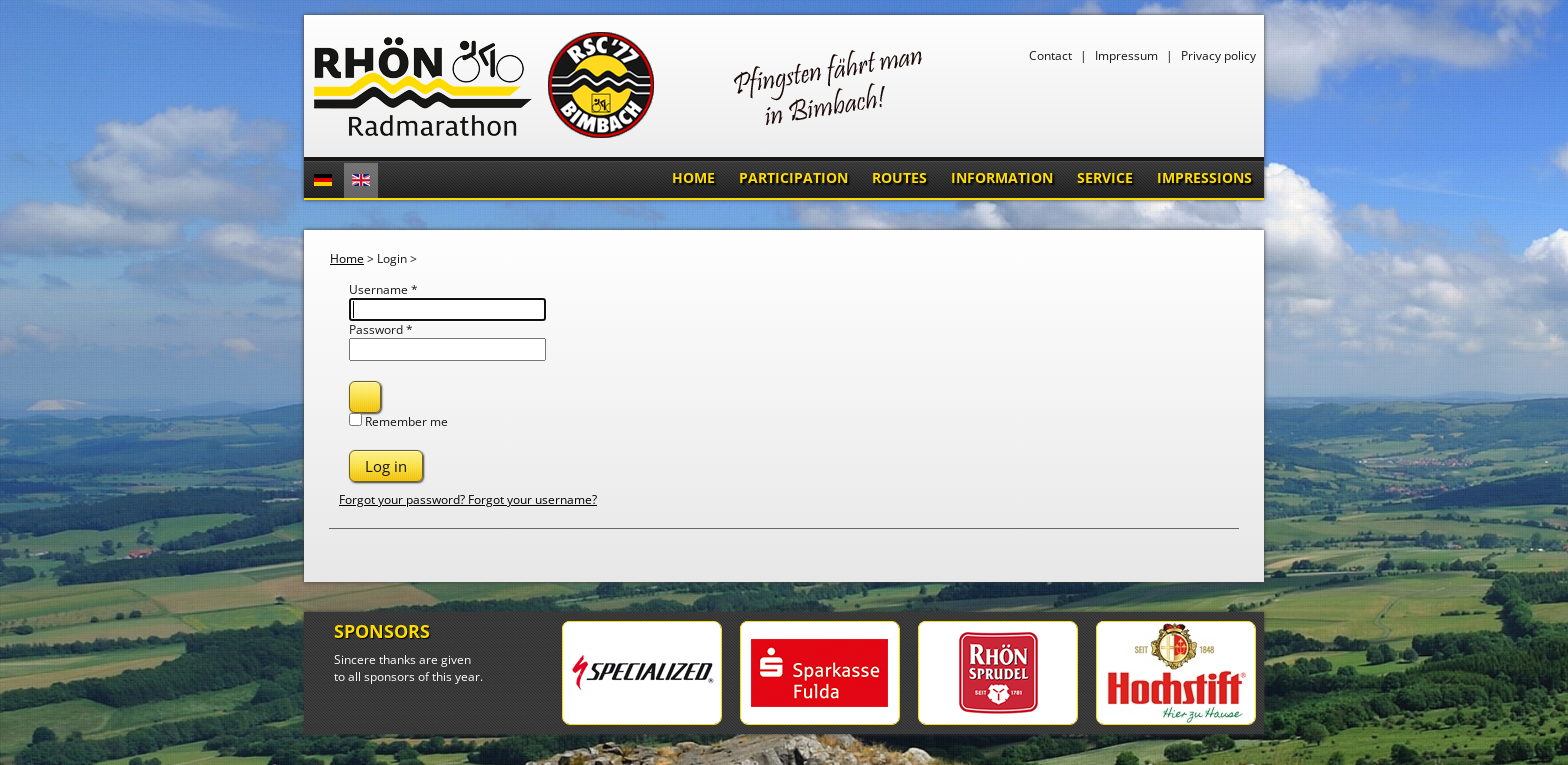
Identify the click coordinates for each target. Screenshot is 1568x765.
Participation (793, 177)
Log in (386, 466)
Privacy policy (1218, 55)
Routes (899, 177)
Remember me (406, 421)
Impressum (1126, 55)
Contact (1050, 55)
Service (1105, 177)
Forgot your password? (403, 499)
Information (1002, 177)
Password (381, 329)
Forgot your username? (532, 499)
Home (693, 177)
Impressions (1204, 177)
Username (383, 289)
